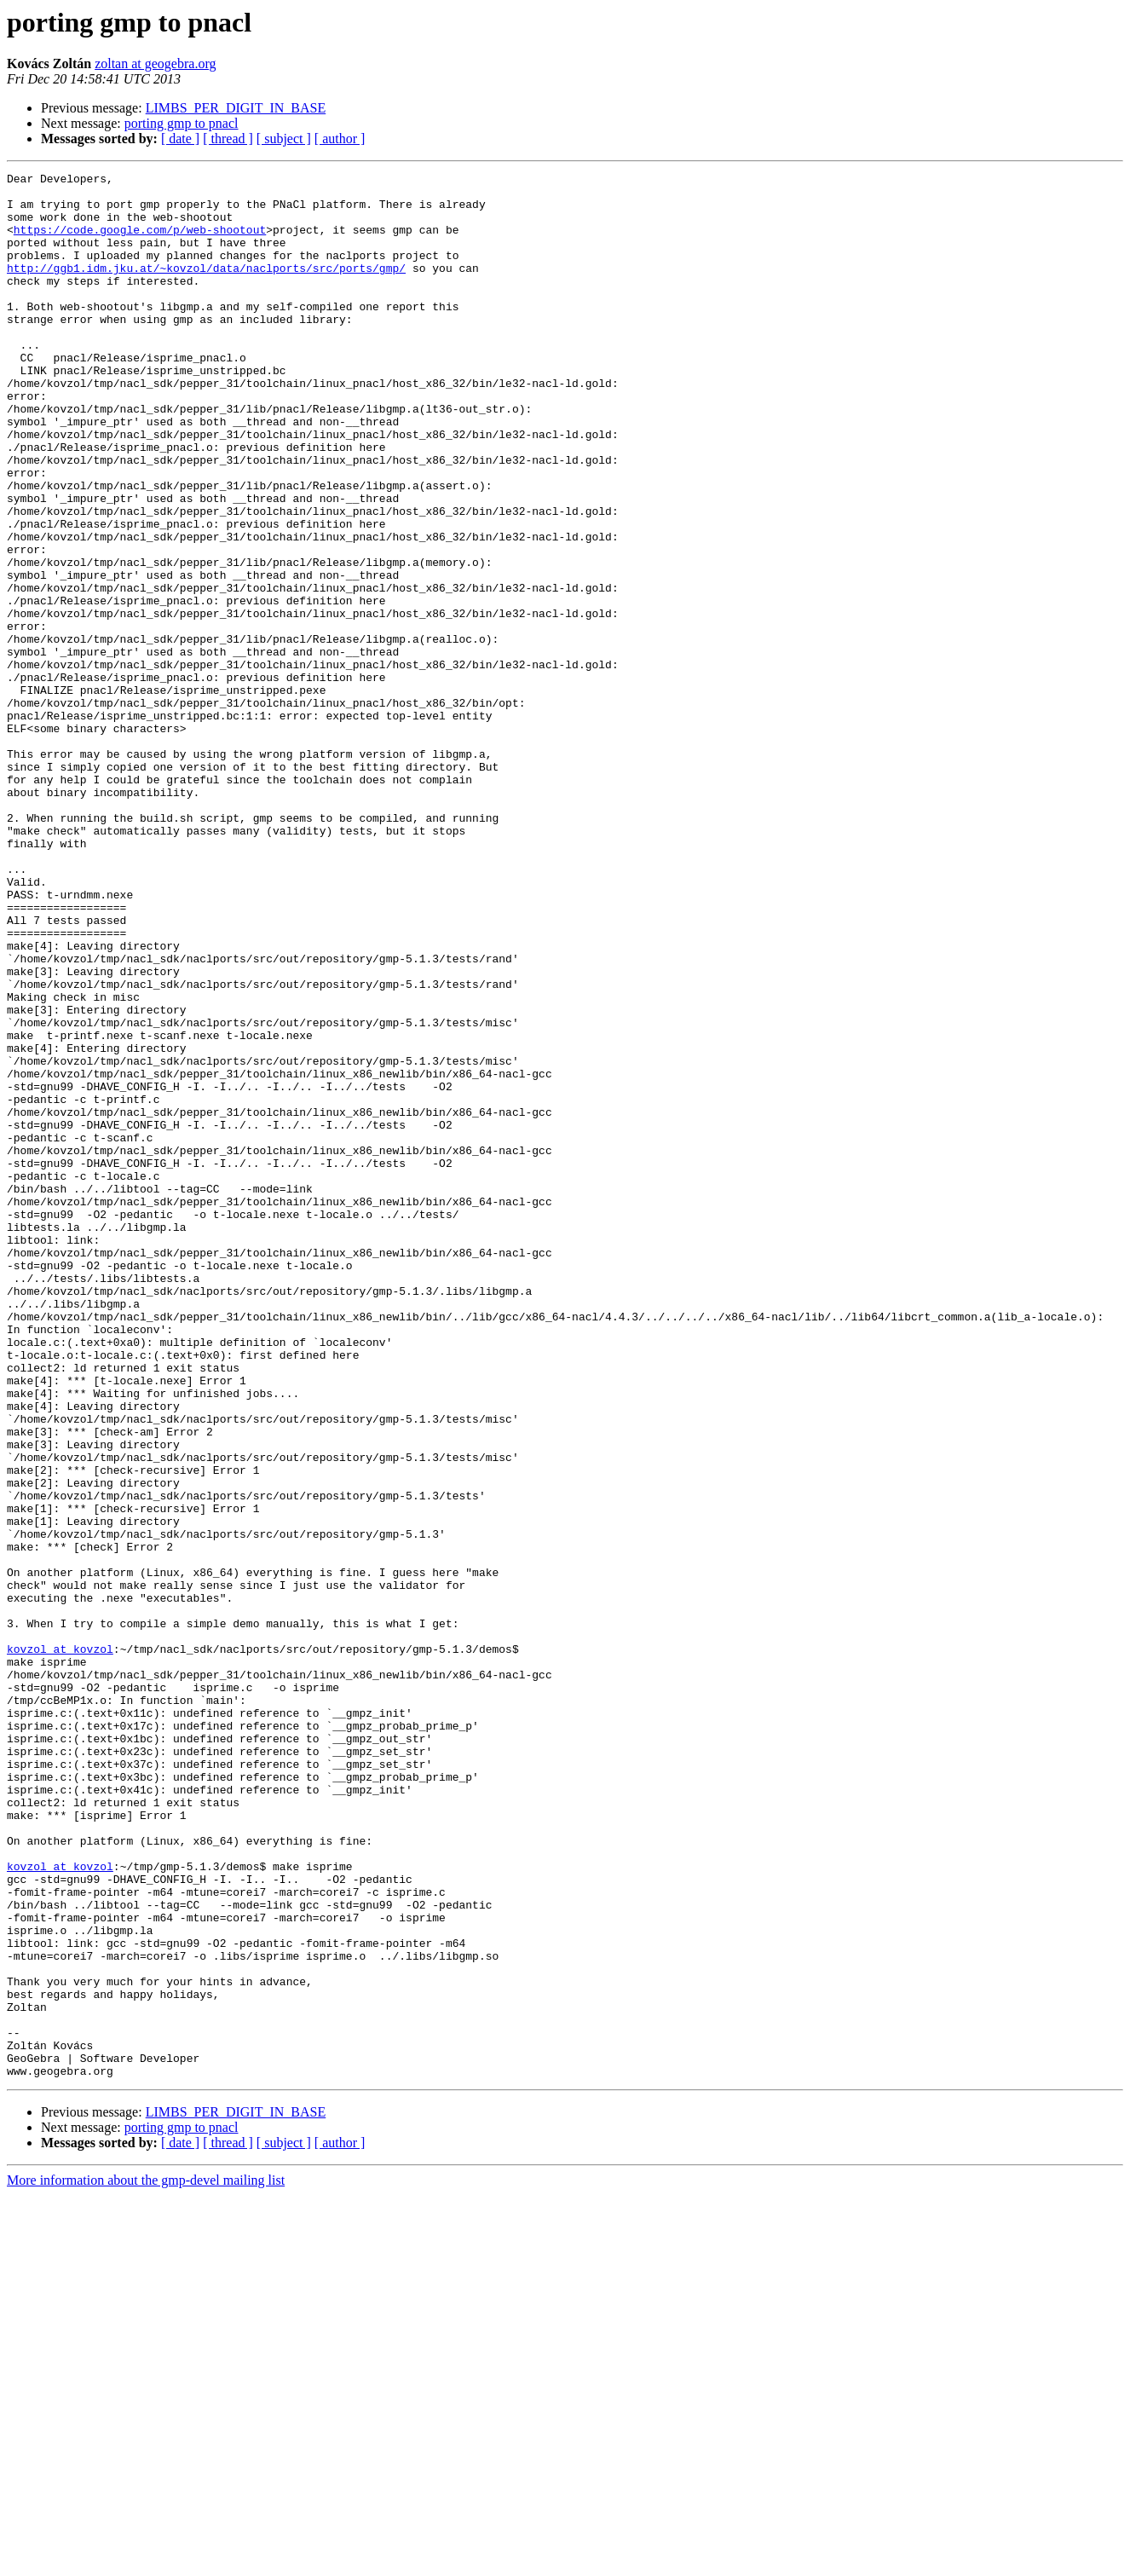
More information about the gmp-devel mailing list (146, 2561)
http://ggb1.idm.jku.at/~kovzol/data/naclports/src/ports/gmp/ (206, 288)
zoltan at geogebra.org (155, 63)
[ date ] (180, 138)
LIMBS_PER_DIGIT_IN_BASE (236, 108)
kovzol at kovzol (60, 1945)
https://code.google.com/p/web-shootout (140, 242)
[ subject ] (284, 138)
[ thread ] (228, 138)
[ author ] (340, 138)
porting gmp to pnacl (181, 123)
